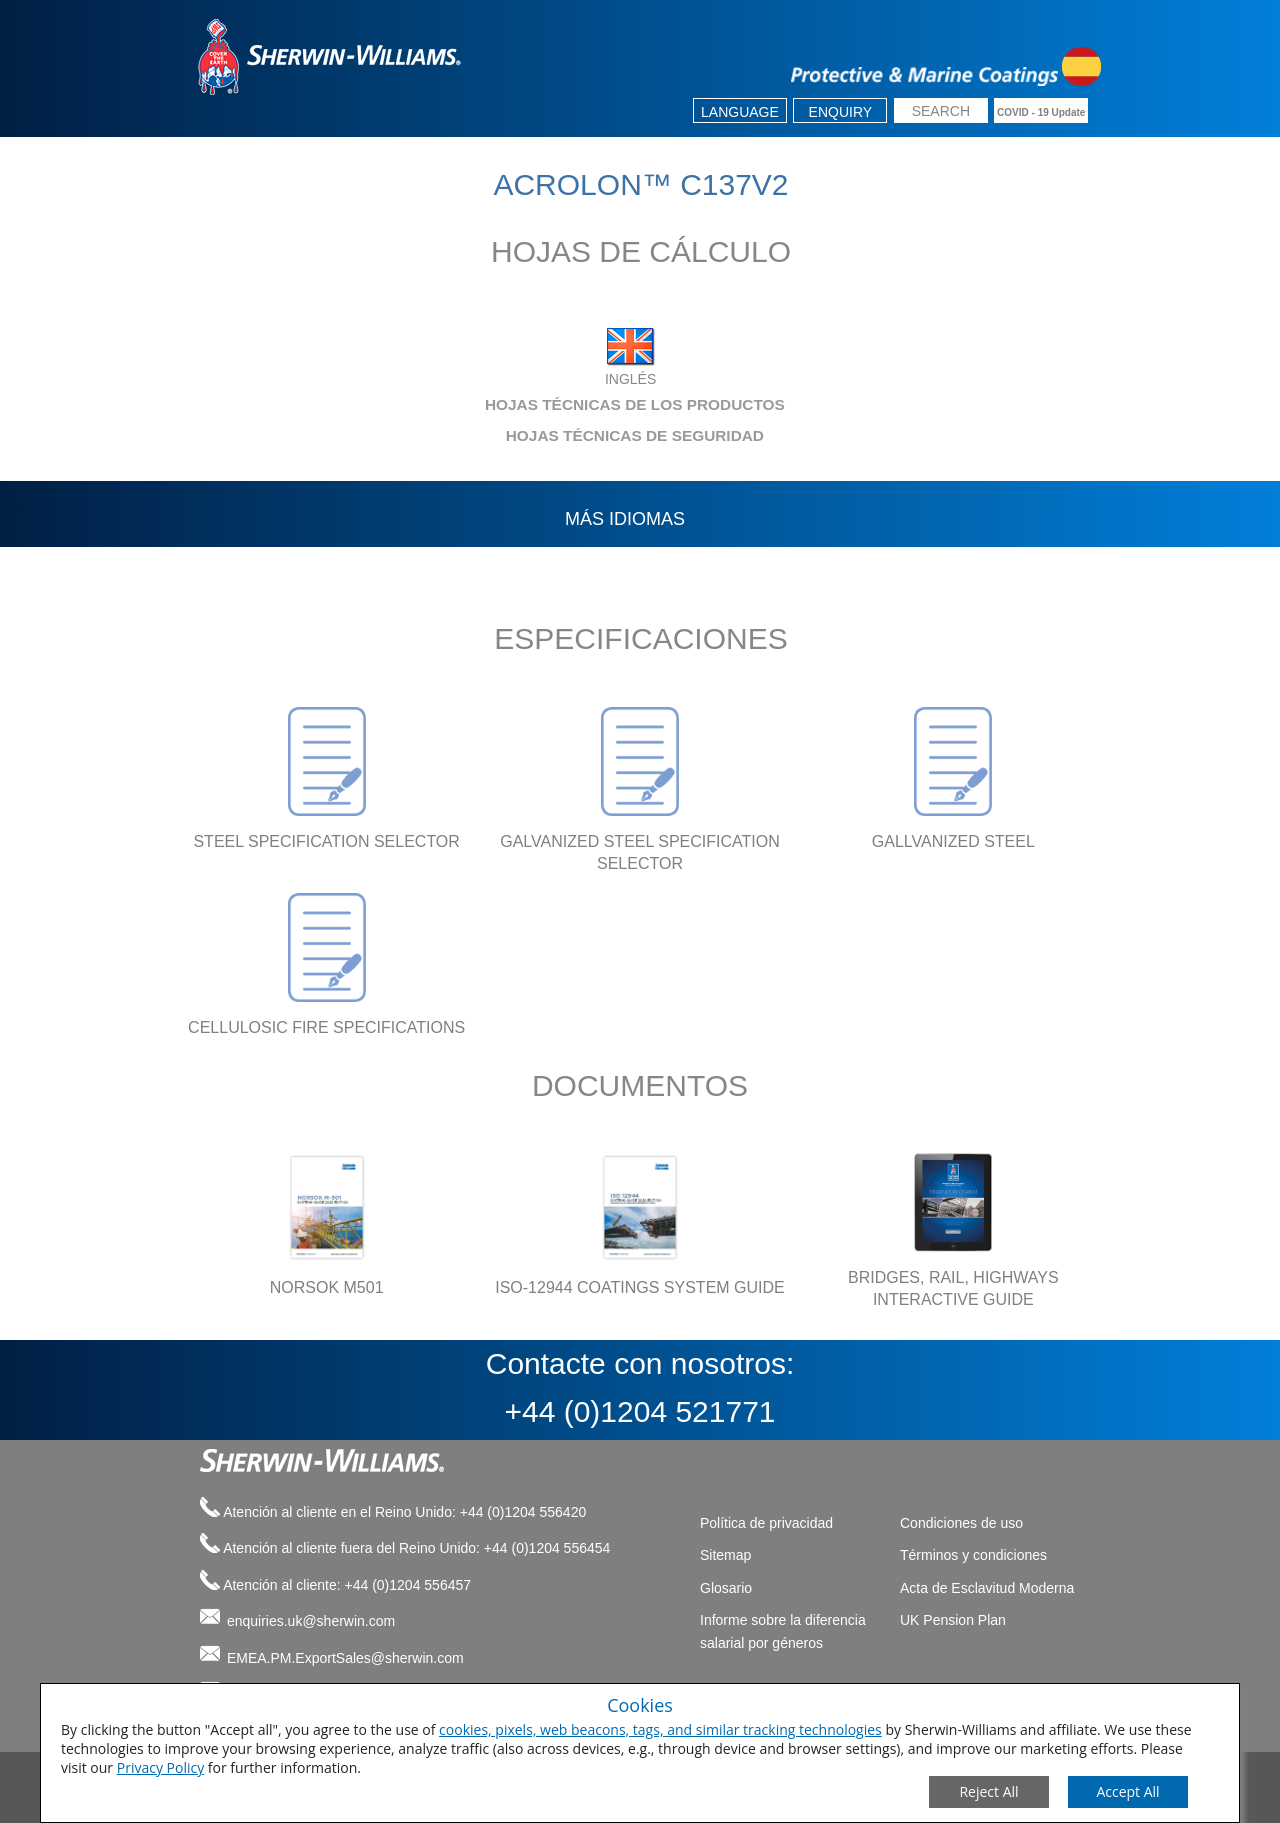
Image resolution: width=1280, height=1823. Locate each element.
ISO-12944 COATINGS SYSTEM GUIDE (640, 1287)
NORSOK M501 (327, 1287)
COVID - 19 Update (1041, 112)
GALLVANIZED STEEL (953, 841)
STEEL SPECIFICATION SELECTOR (326, 841)
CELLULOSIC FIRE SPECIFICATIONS (326, 1027)
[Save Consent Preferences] (1128, 1792)
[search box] (941, 112)
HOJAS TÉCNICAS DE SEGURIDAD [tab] (476, 435)
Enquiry (841, 112)
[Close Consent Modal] (989, 1792)
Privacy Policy (160, 1767)
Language (740, 112)
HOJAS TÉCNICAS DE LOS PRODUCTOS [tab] (486, 404)
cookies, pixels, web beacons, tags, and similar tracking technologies (660, 1729)
